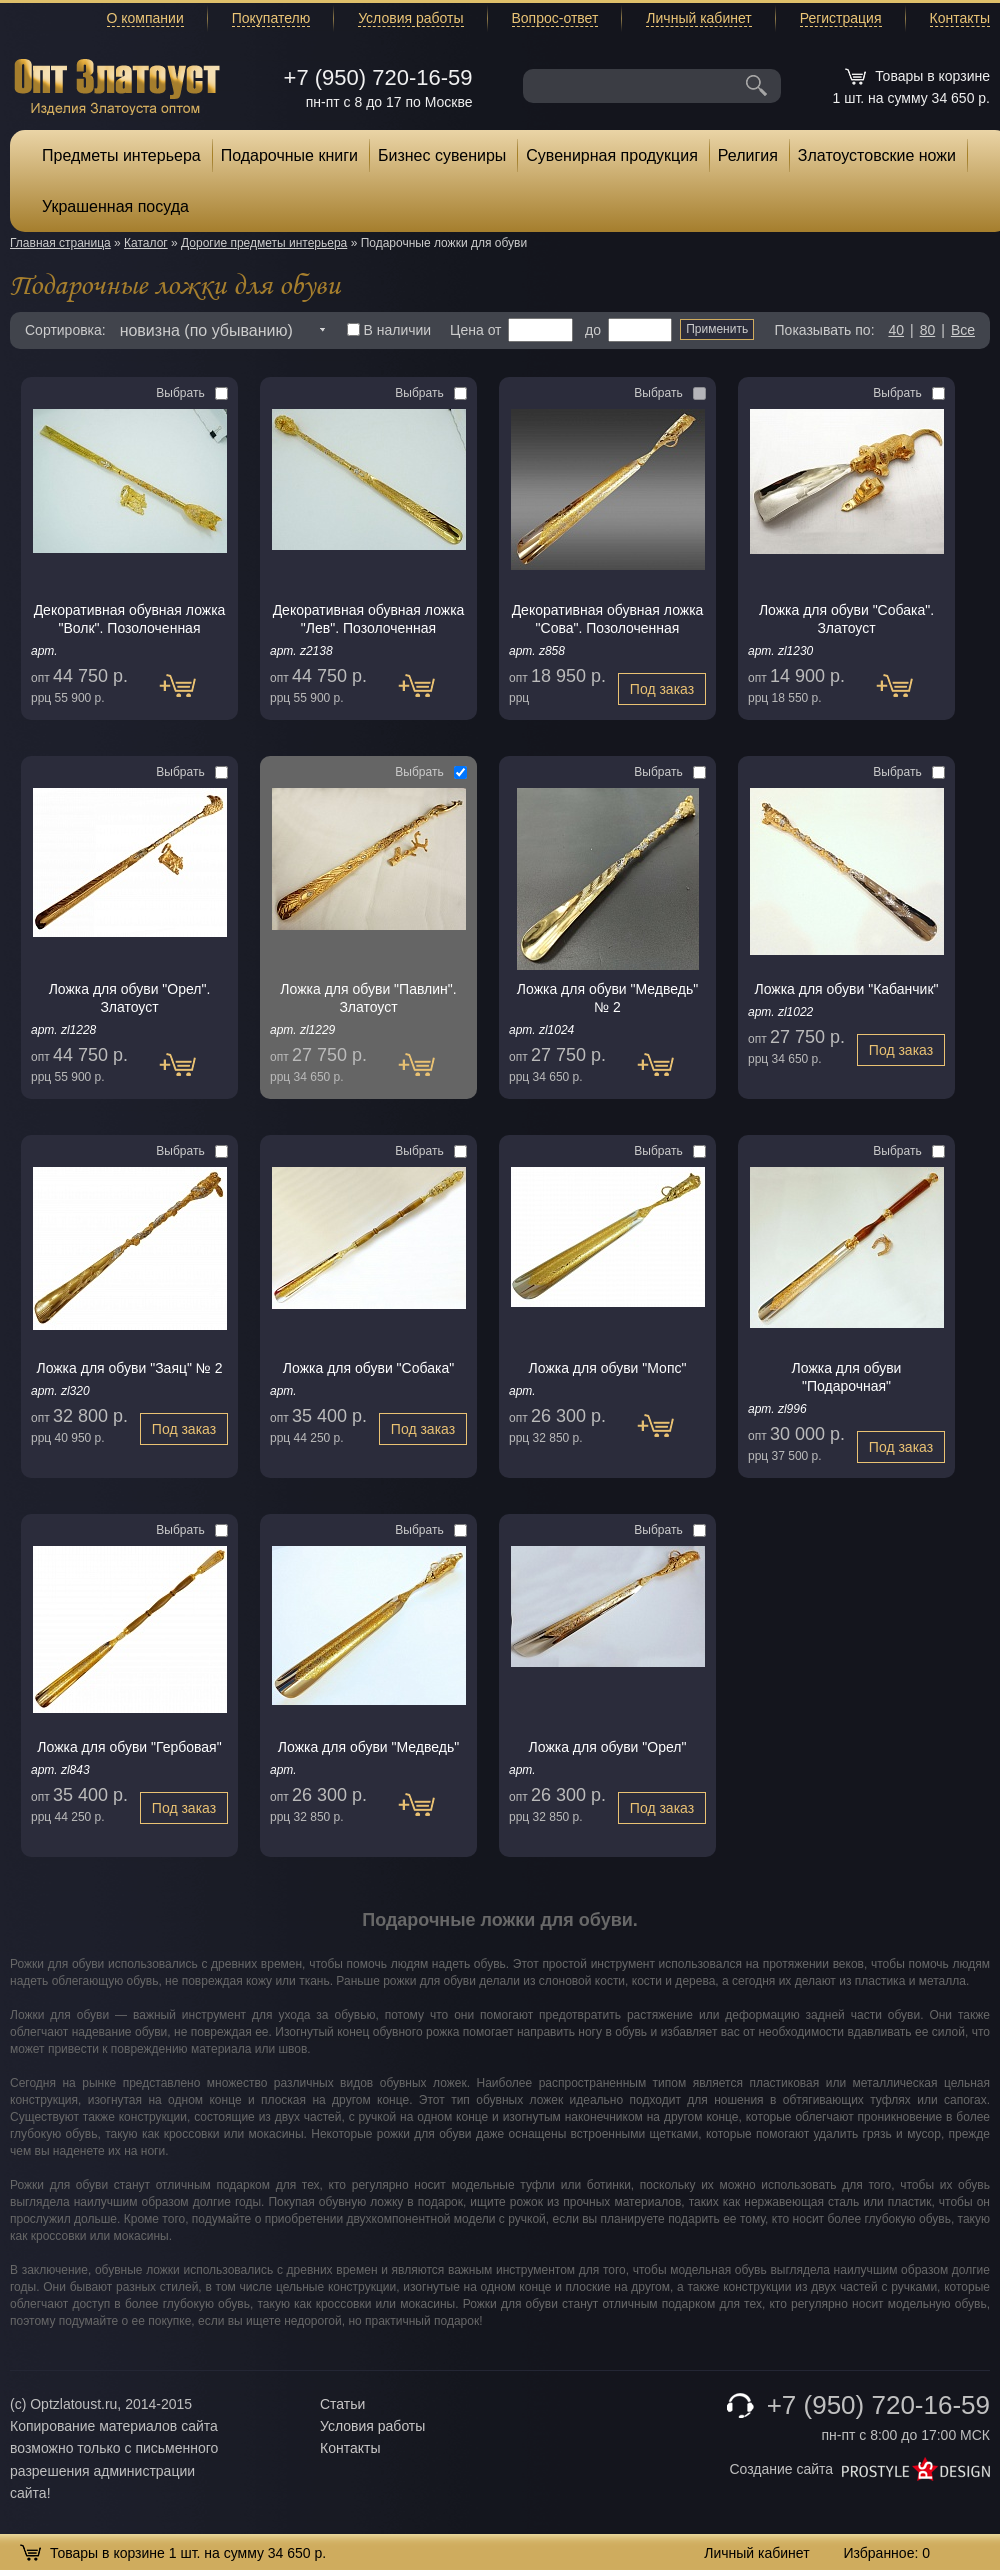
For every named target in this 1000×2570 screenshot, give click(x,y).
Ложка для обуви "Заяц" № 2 (129, 1368)
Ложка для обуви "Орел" (608, 1747)
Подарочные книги (289, 155)
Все (963, 330)
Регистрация (841, 18)
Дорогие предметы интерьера (264, 243)
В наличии (389, 330)
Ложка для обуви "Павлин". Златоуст (368, 998)
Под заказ (187, 695)
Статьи (342, 2404)
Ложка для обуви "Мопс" (608, 1368)
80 (928, 330)
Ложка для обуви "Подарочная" (847, 1377)
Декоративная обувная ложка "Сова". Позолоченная (608, 619)
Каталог (146, 243)
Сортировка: (65, 330)
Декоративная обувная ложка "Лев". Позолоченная (369, 619)
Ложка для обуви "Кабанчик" (846, 989)
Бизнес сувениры (442, 155)
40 (896, 330)
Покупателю (271, 18)
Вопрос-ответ (555, 18)
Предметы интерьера (121, 155)
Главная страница (60, 243)
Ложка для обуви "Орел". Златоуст (130, 998)
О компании (145, 18)
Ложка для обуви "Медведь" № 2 (607, 998)
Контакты (960, 18)
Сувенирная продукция (612, 155)
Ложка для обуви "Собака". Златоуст (846, 619)
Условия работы (410, 18)
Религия (748, 155)
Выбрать (192, 393)
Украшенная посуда (115, 206)
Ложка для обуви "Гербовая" (129, 1747)
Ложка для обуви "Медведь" (368, 1747)
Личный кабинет (698, 18)
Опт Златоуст (117, 84)
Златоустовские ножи (877, 155)
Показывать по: (825, 330)
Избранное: (886, 2553)
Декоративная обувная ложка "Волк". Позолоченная (130, 619)
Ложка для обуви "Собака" (368, 1368)
